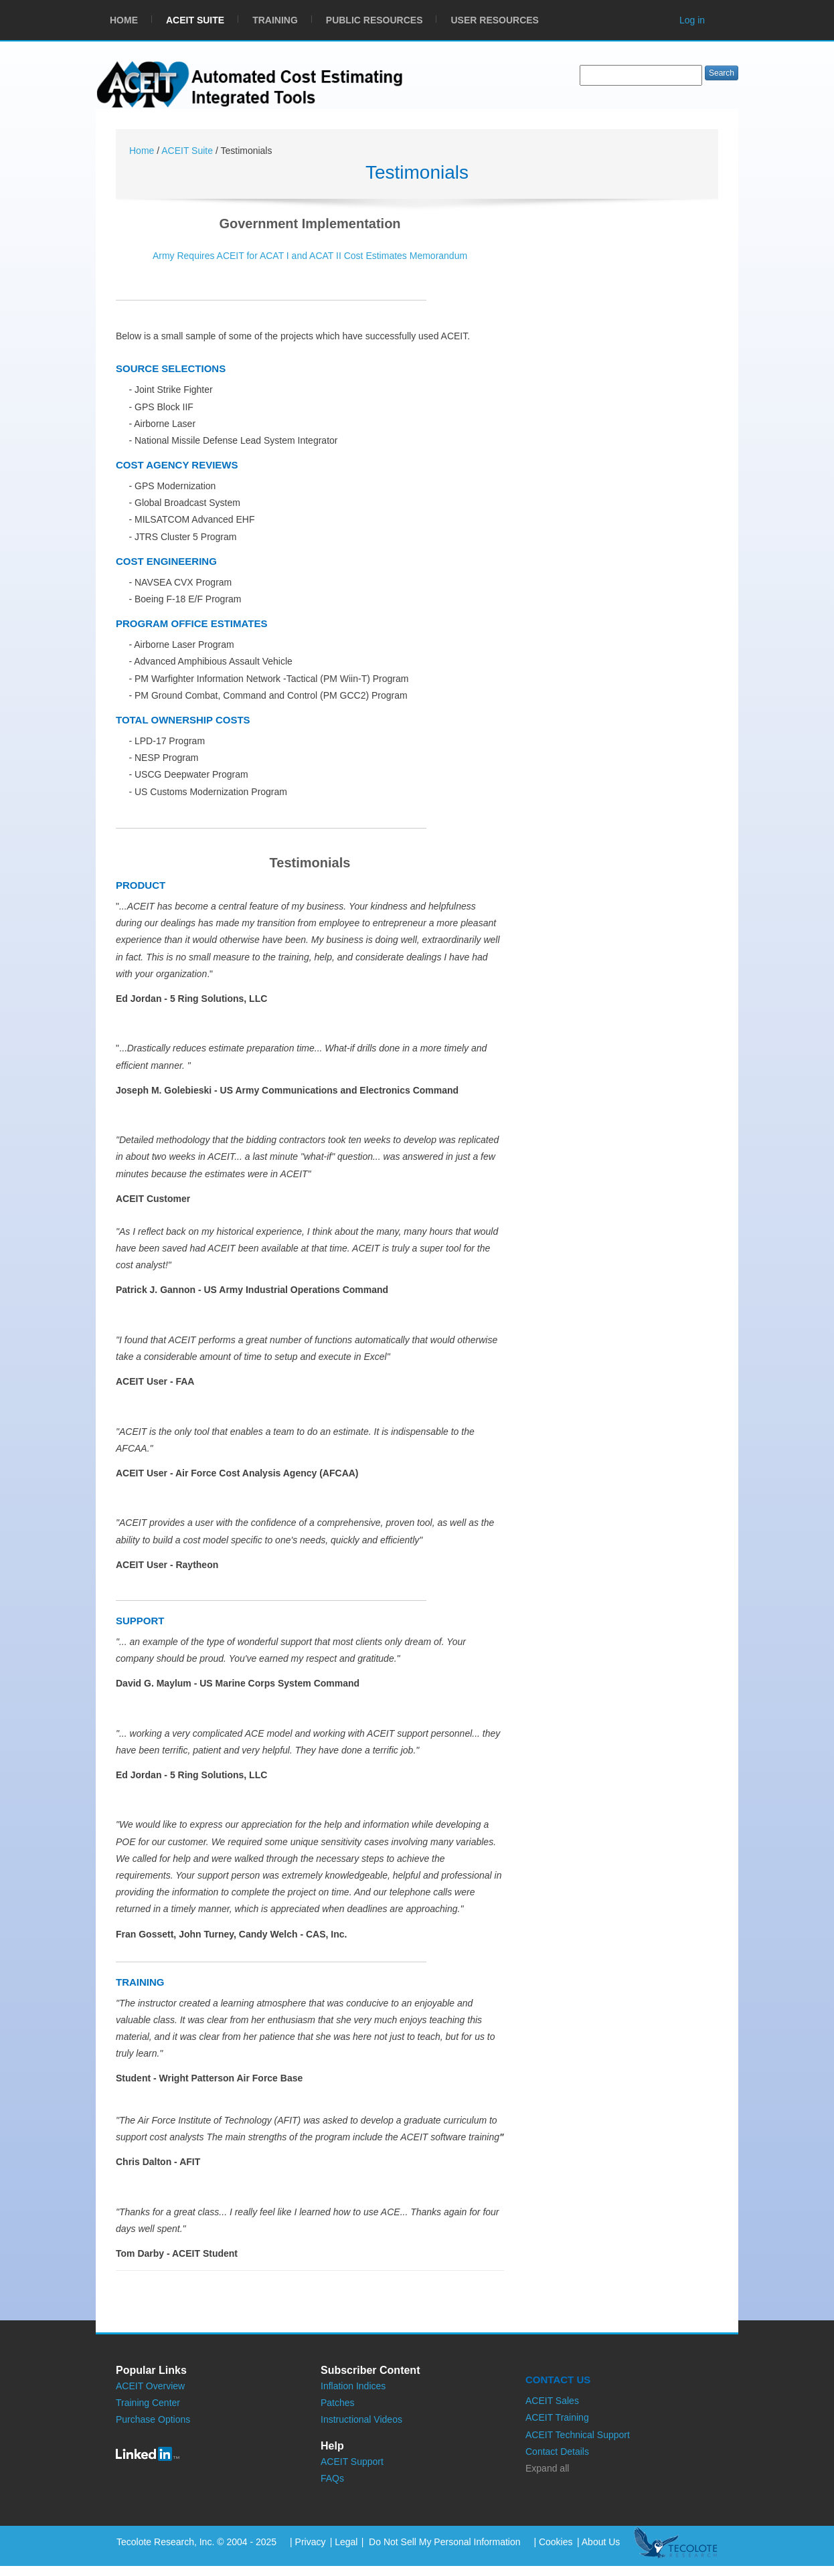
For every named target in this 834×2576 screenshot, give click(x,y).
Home (143, 150)
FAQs (332, 2478)
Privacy (310, 2542)
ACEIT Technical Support (577, 2434)
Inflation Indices (353, 2386)
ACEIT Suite (188, 150)
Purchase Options (153, 2419)
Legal (346, 2542)
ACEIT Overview (150, 2386)
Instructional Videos (361, 2419)
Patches (338, 2402)
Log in (692, 20)
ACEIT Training (557, 2417)
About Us (601, 2542)
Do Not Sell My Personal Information (443, 2542)
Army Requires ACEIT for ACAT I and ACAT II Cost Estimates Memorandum (310, 255)
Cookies (556, 2542)
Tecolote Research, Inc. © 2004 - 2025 (196, 2542)
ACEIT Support (352, 2461)
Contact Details (557, 2451)
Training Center (148, 2402)
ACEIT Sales (552, 2400)
